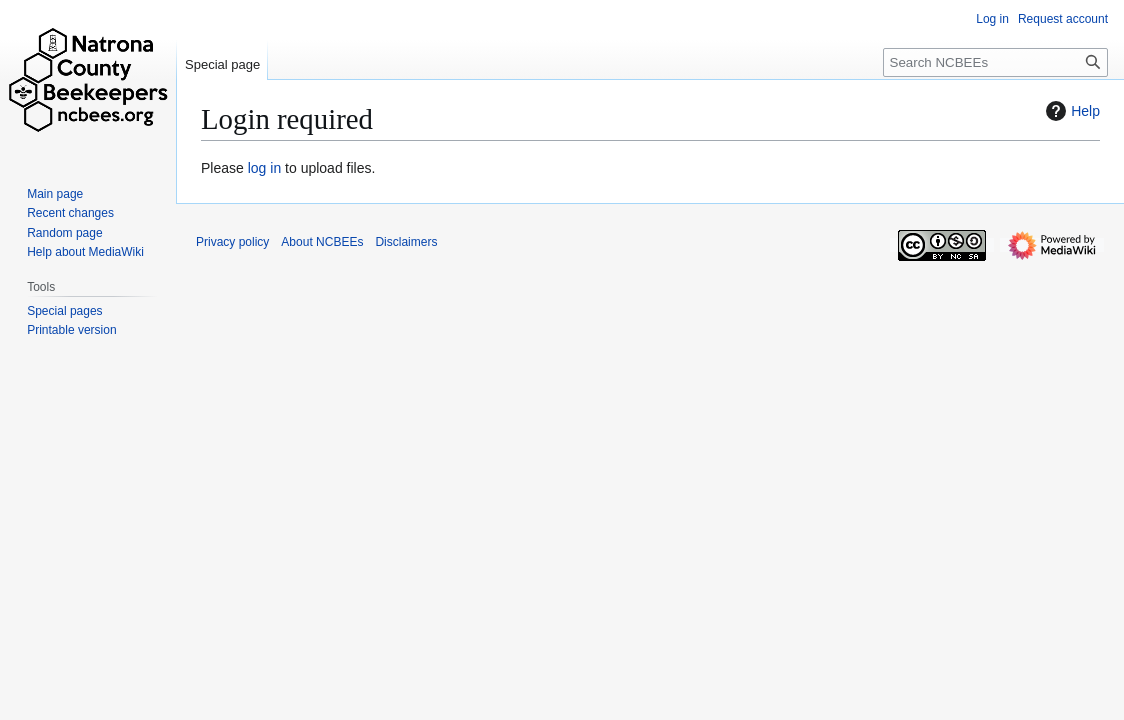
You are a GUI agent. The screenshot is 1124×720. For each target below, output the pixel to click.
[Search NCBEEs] (995, 62)
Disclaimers (406, 242)
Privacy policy (232, 242)
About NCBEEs (322, 242)
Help (1070, 111)
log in (264, 168)
